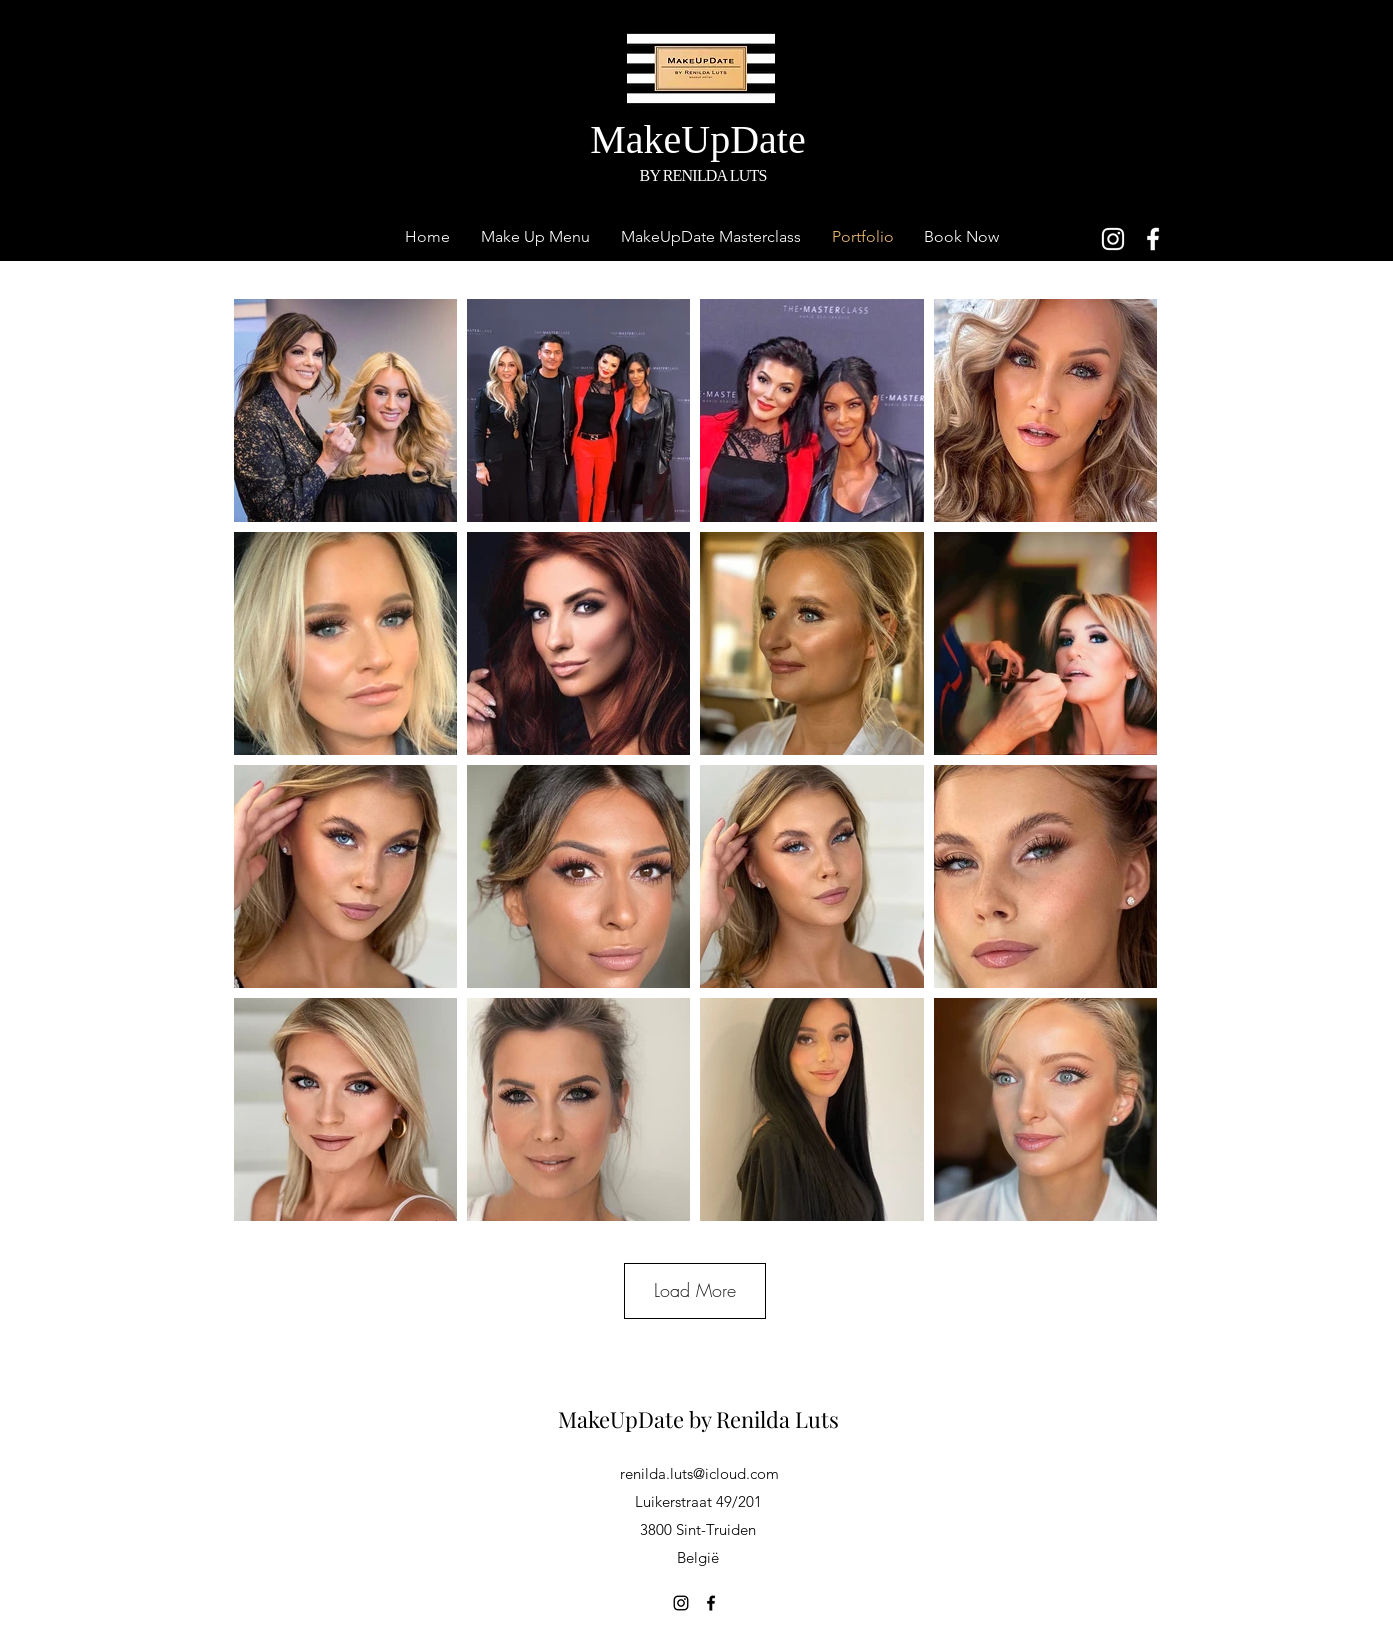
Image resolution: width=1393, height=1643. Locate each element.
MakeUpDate (702, 139)
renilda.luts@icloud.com (699, 1473)
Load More (695, 1290)
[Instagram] (1113, 239)
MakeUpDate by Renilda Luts (698, 1419)
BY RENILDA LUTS (703, 175)
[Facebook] (1153, 239)
